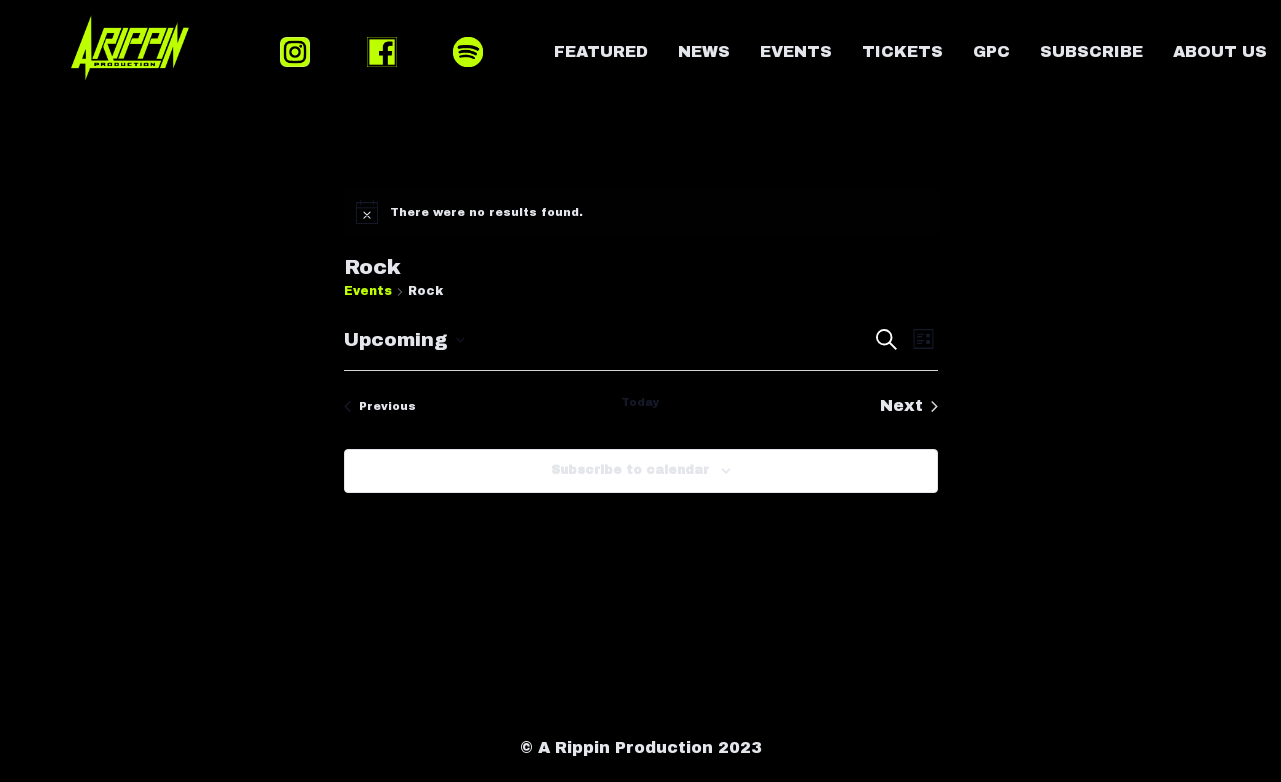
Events (368, 291)
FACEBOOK (382, 52)
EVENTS (796, 51)
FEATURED (601, 51)
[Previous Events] (380, 406)
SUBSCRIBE (1091, 51)
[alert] (641, 212)
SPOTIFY (468, 52)
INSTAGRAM (295, 52)
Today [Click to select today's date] (640, 402)
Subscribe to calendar (630, 470)
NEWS (704, 51)
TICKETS (902, 51)
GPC (991, 51)
